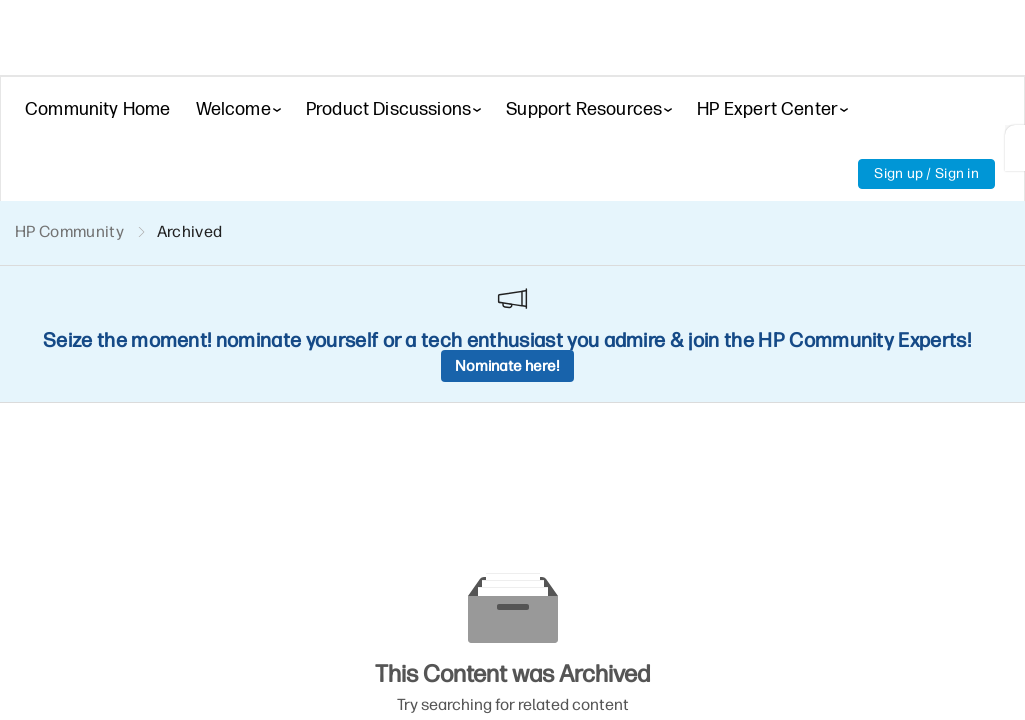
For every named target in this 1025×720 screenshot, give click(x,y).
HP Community (69, 231)
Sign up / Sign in (926, 173)
